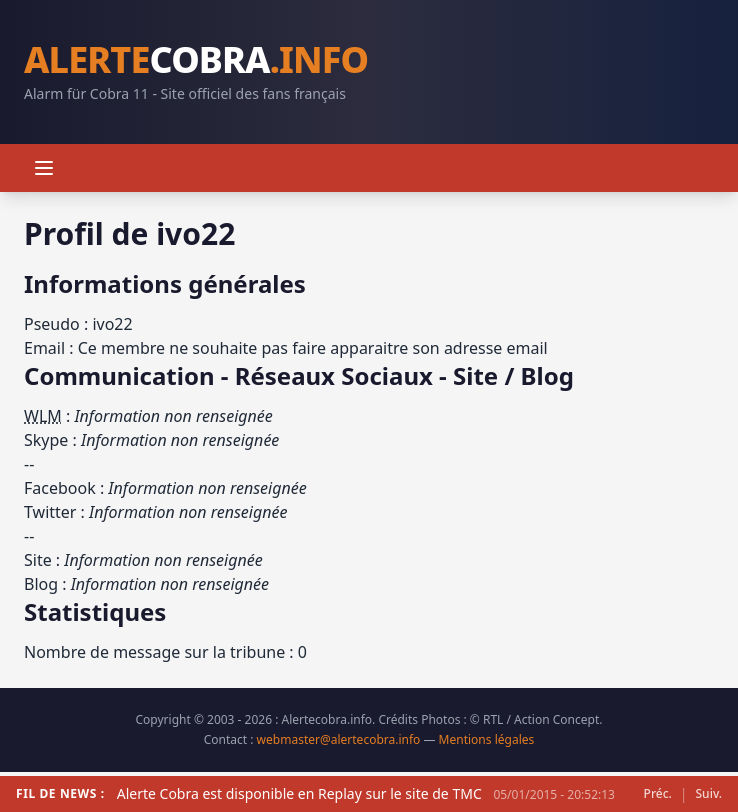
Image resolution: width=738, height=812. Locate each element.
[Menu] (44, 168)
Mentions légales (487, 739)
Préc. (658, 794)
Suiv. (709, 794)
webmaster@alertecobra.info (339, 739)
